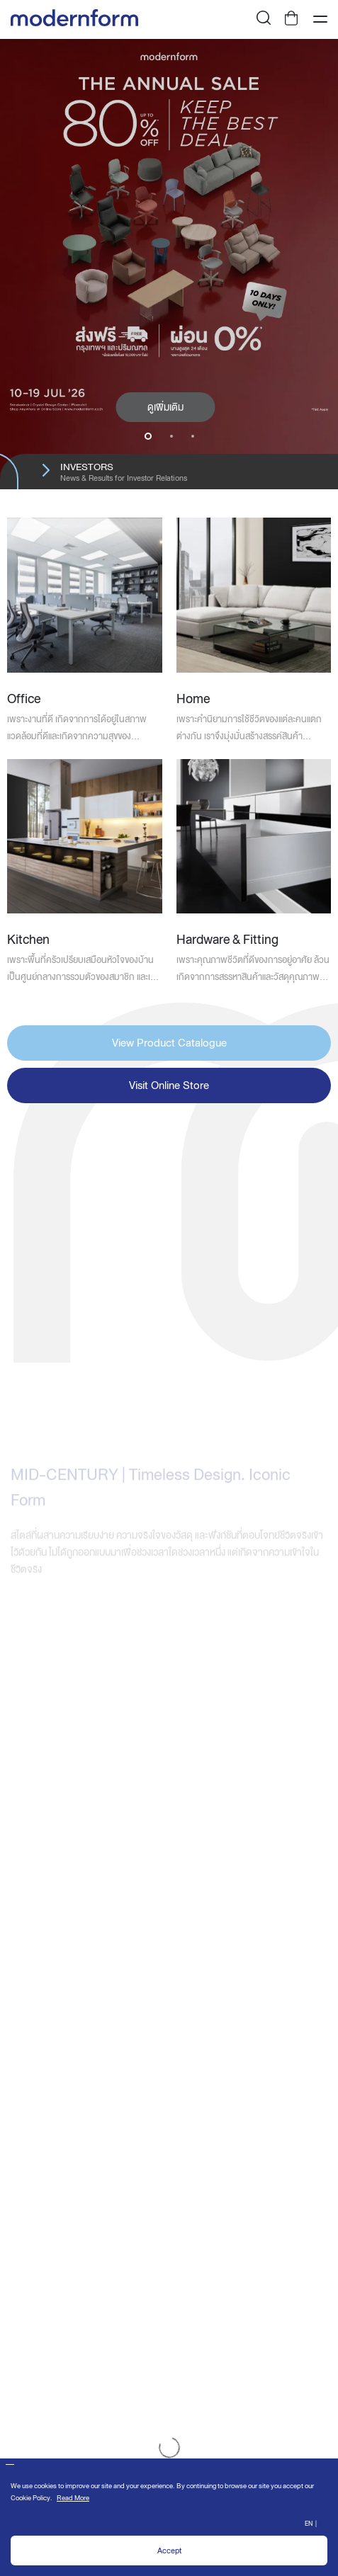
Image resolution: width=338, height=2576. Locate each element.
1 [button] (148, 436)
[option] (169, 264)
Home (193, 698)
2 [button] (171, 436)
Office (23, 698)
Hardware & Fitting (227, 939)
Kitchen (28, 939)
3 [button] (192, 436)
